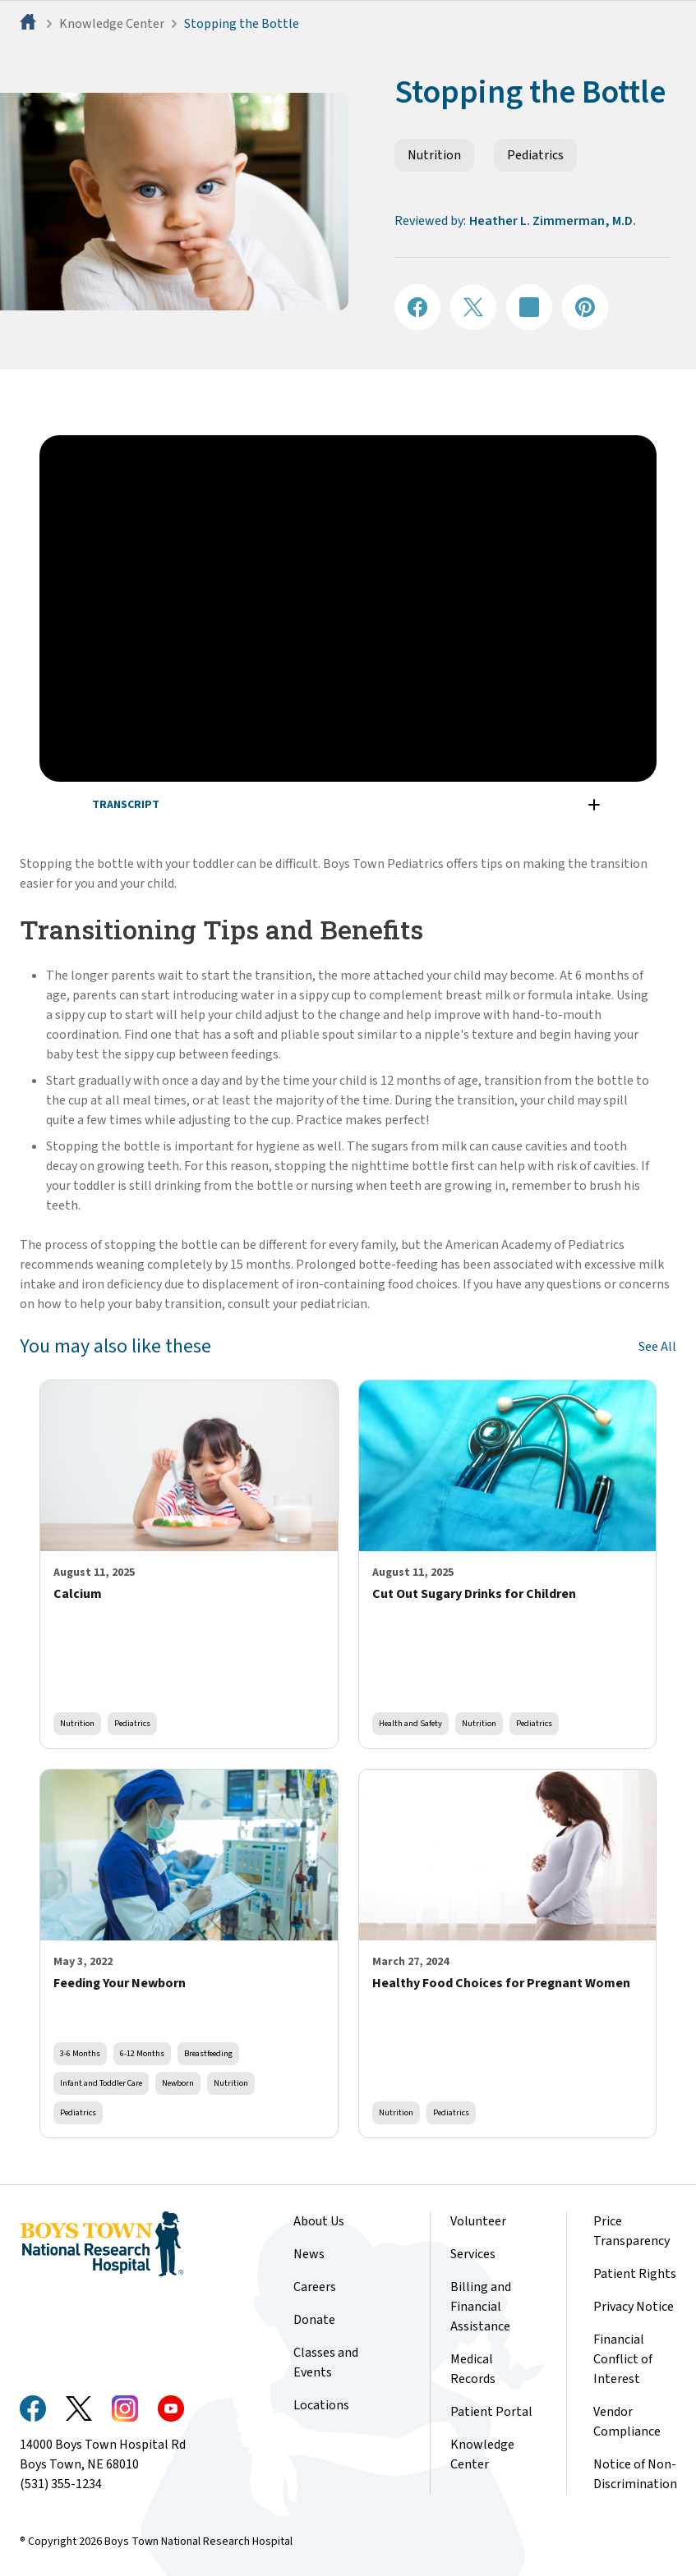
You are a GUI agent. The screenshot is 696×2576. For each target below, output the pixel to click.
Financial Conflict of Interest (622, 2359)
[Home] (29, 24)
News (309, 2254)
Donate (314, 2320)
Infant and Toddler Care (101, 2083)
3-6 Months (80, 2053)
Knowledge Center (111, 24)
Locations (321, 2405)
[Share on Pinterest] (585, 307)
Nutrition (434, 155)
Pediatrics (535, 155)
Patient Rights (634, 2274)
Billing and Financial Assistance (480, 2306)
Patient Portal (491, 2412)
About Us (318, 2221)
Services (472, 2254)
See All (657, 1347)
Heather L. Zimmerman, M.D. (552, 221)
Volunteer (478, 2221)
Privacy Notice (633, 2307)
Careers (314, 2287)
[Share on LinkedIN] (529, 307)
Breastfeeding (208, 2053)
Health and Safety (410, 1723)
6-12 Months (142, 2053)
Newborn (178, 2083)
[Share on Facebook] (417, 307)
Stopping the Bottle (241, 24)
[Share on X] (473, 307)
